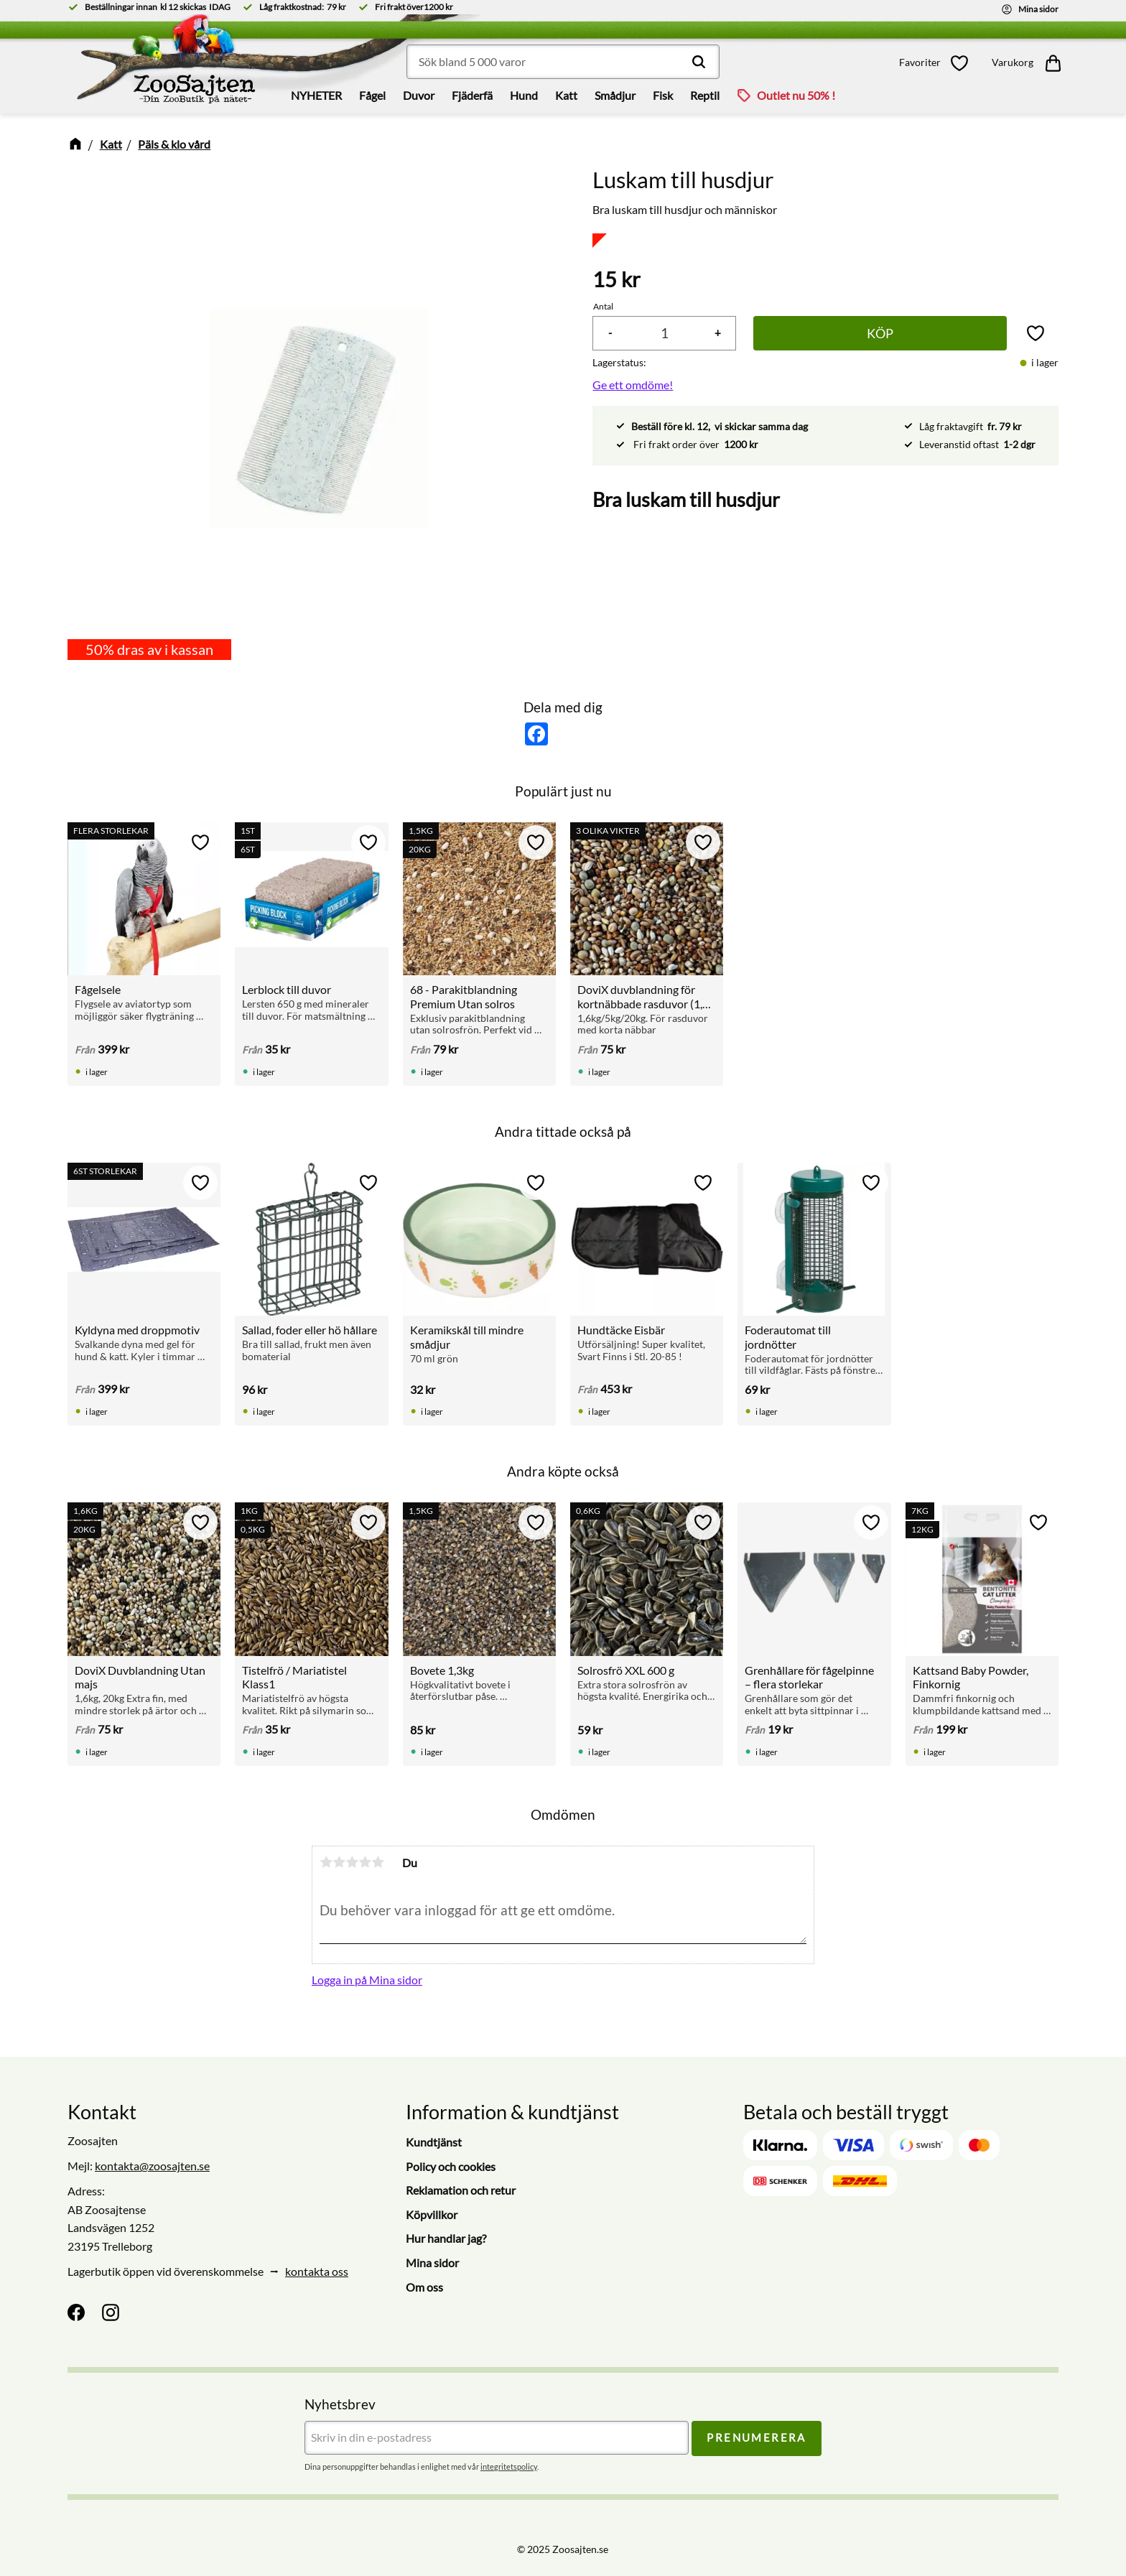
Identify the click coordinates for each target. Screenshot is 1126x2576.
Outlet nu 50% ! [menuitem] (796, 95)
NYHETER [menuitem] (316, 95)
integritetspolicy (508, 2466)
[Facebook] (76, 2312)
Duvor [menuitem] (418, 95)
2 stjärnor (338, 1862)
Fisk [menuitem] (663, 95)
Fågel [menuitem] (372, 95)
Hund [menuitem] (524, 95)
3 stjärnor (351, 1862)
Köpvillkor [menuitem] (431, 2214)
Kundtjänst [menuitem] (434, 2142)
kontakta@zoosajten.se (152, 2165)
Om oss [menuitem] (424, 2287)
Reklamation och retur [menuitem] (461, 2190)
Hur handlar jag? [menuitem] (446, 2238)
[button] (938, 62)
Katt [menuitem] (566, 95)
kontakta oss (316, 2271)
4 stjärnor (364, 1862)
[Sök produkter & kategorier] (563, 61)
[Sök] (699, 61)
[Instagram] (110, 2312)
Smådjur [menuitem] (615, 95)
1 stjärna (326, 1862)
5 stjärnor (377, 1862)
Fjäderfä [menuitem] (472, 95)
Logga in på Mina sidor (367, 1979)
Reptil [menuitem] (705, 95)
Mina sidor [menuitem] (432, 2262)
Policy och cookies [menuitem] (450, 2166)
